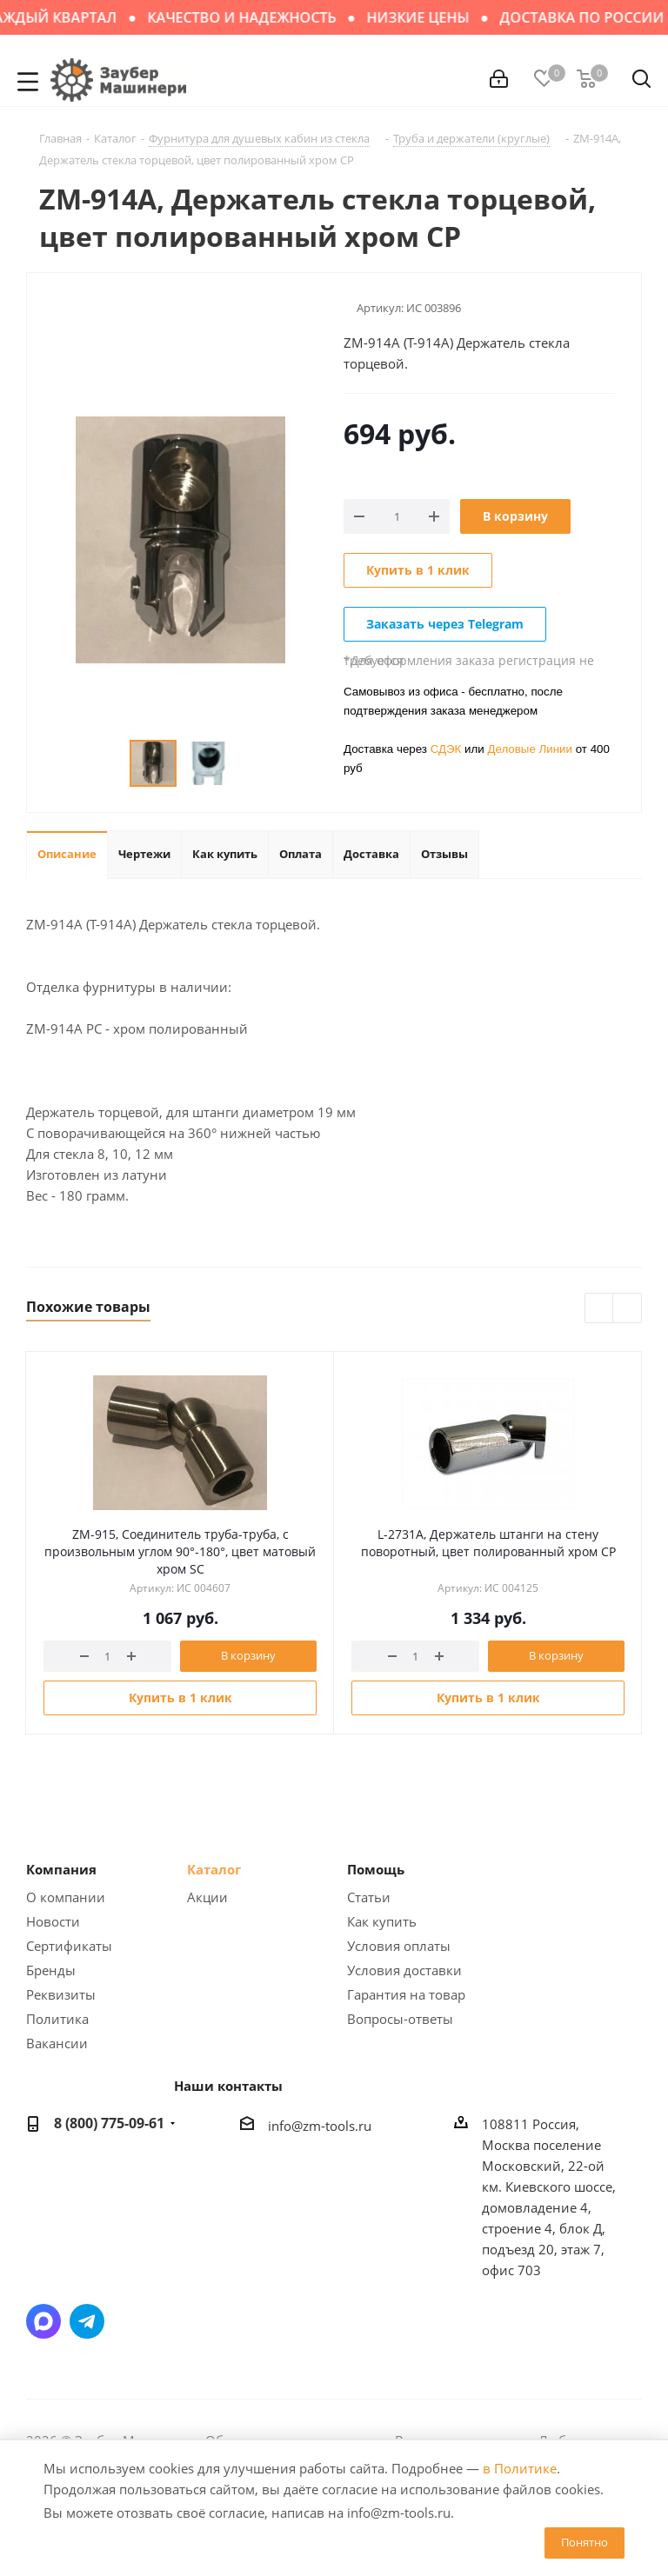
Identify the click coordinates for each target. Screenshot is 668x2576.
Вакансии (57, 2043)
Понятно (584, 2542)
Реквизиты (61, 1994)
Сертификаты (69, 1945)
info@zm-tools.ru (319, 2125)
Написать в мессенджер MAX (43, 2321)
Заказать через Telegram (445, 624)
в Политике (520, 2468)
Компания (61, 1869)
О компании (65, 1897)
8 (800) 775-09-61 (109, 2123)
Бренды (51, 1970)
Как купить (382, 1921)
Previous (599, 1309)
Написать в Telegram (87, 2321)
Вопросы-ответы (400, 2018)
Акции (207, 1897)
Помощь (375, 1869)
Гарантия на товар (406, 1994)
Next (627, 1309)
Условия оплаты (399, 1945)
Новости (53, 1921)
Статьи (369, 1897)
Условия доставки (404, 1970)
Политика (57, 2018)
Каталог (214, 1869)
